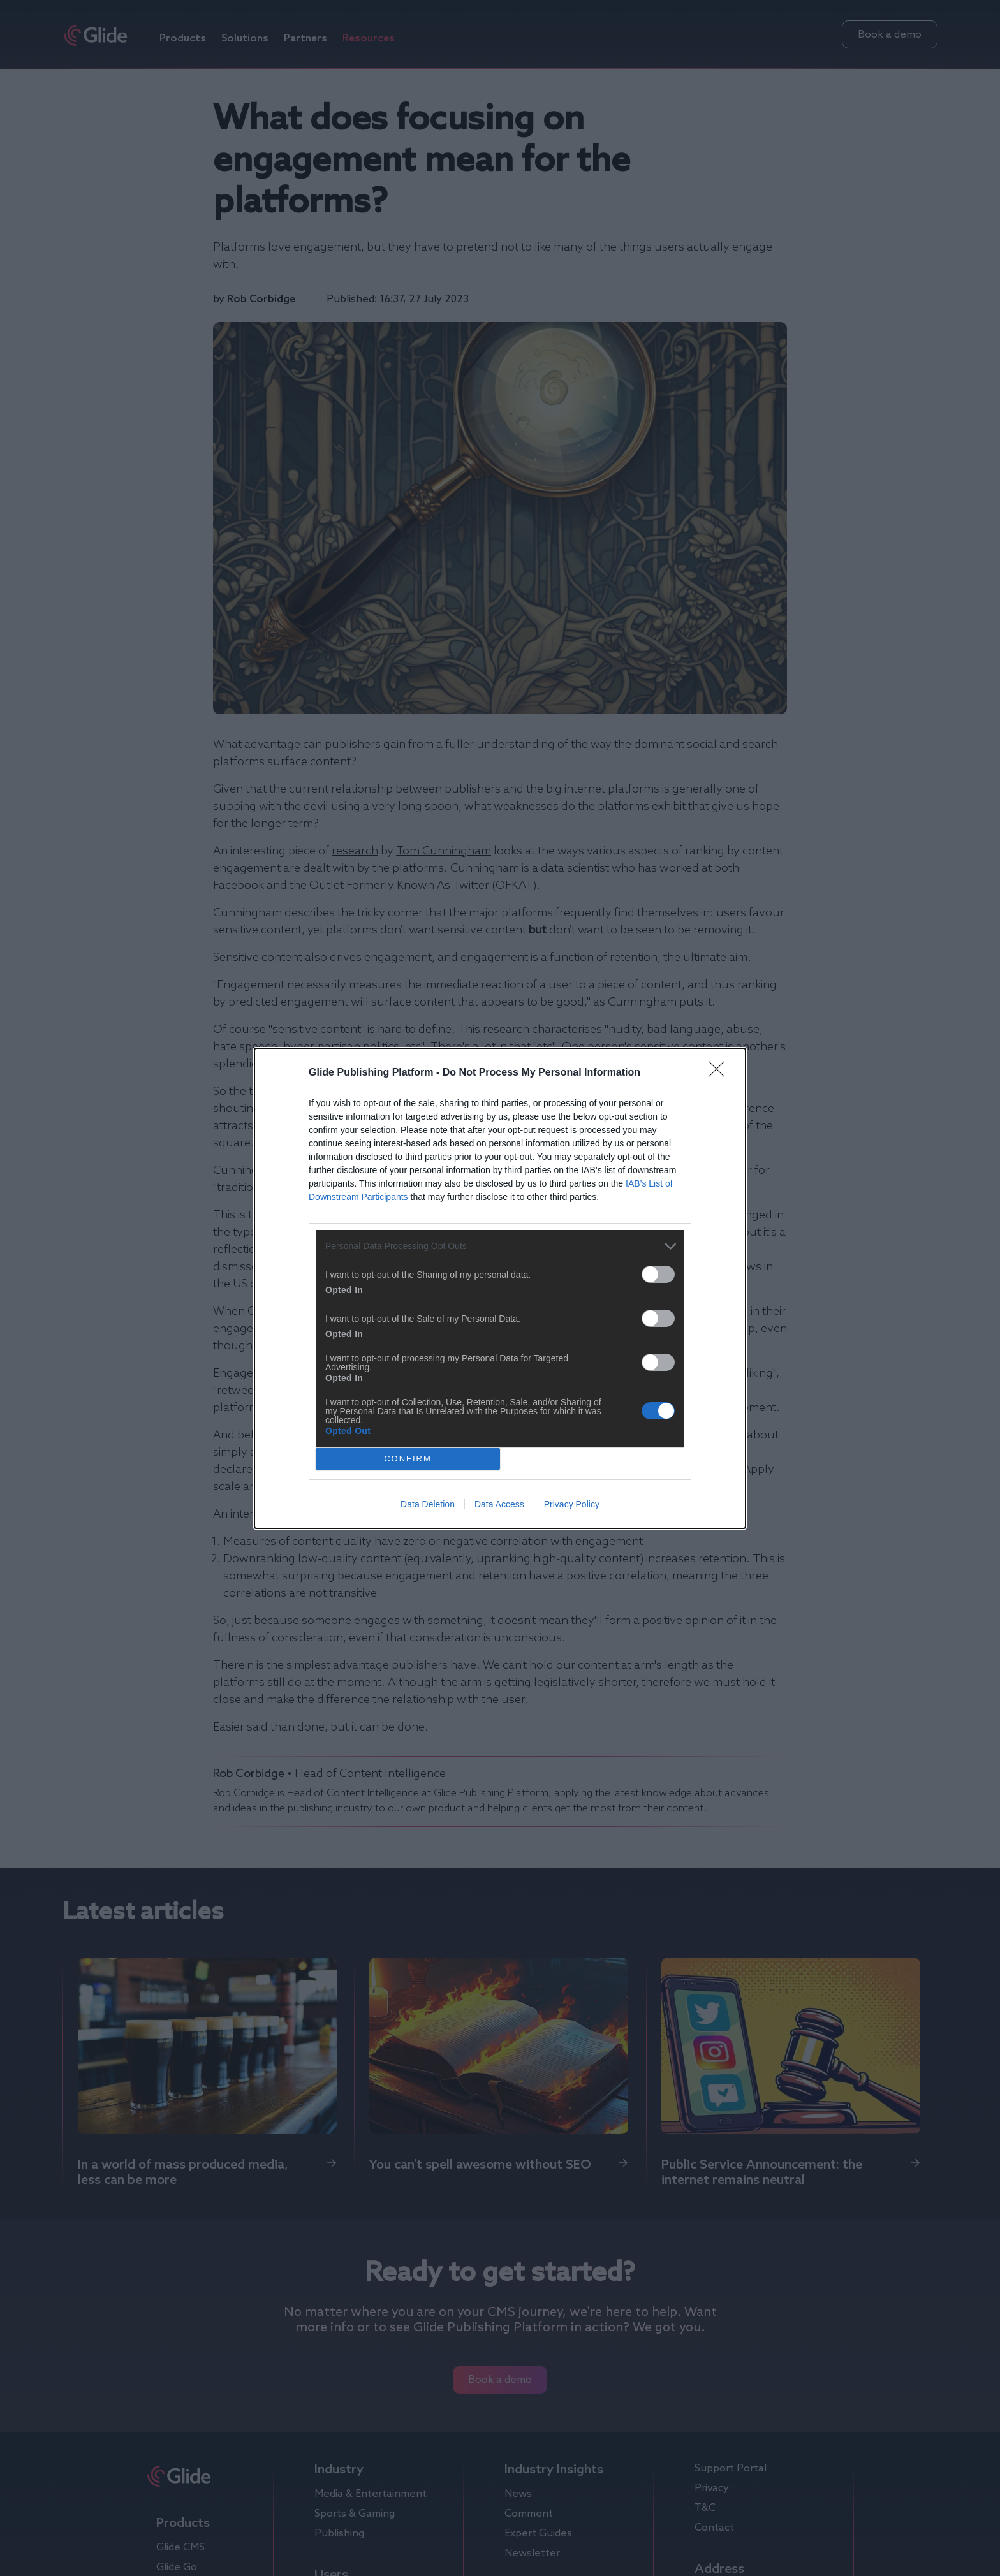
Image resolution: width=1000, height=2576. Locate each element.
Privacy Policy (571, 1504)
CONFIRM (408, 1458)
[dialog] (500, 1288)
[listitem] (500, 1246)
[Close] (721, 1073)
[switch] (658, 1274)
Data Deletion (428, 1504)
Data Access (499, 1504)
